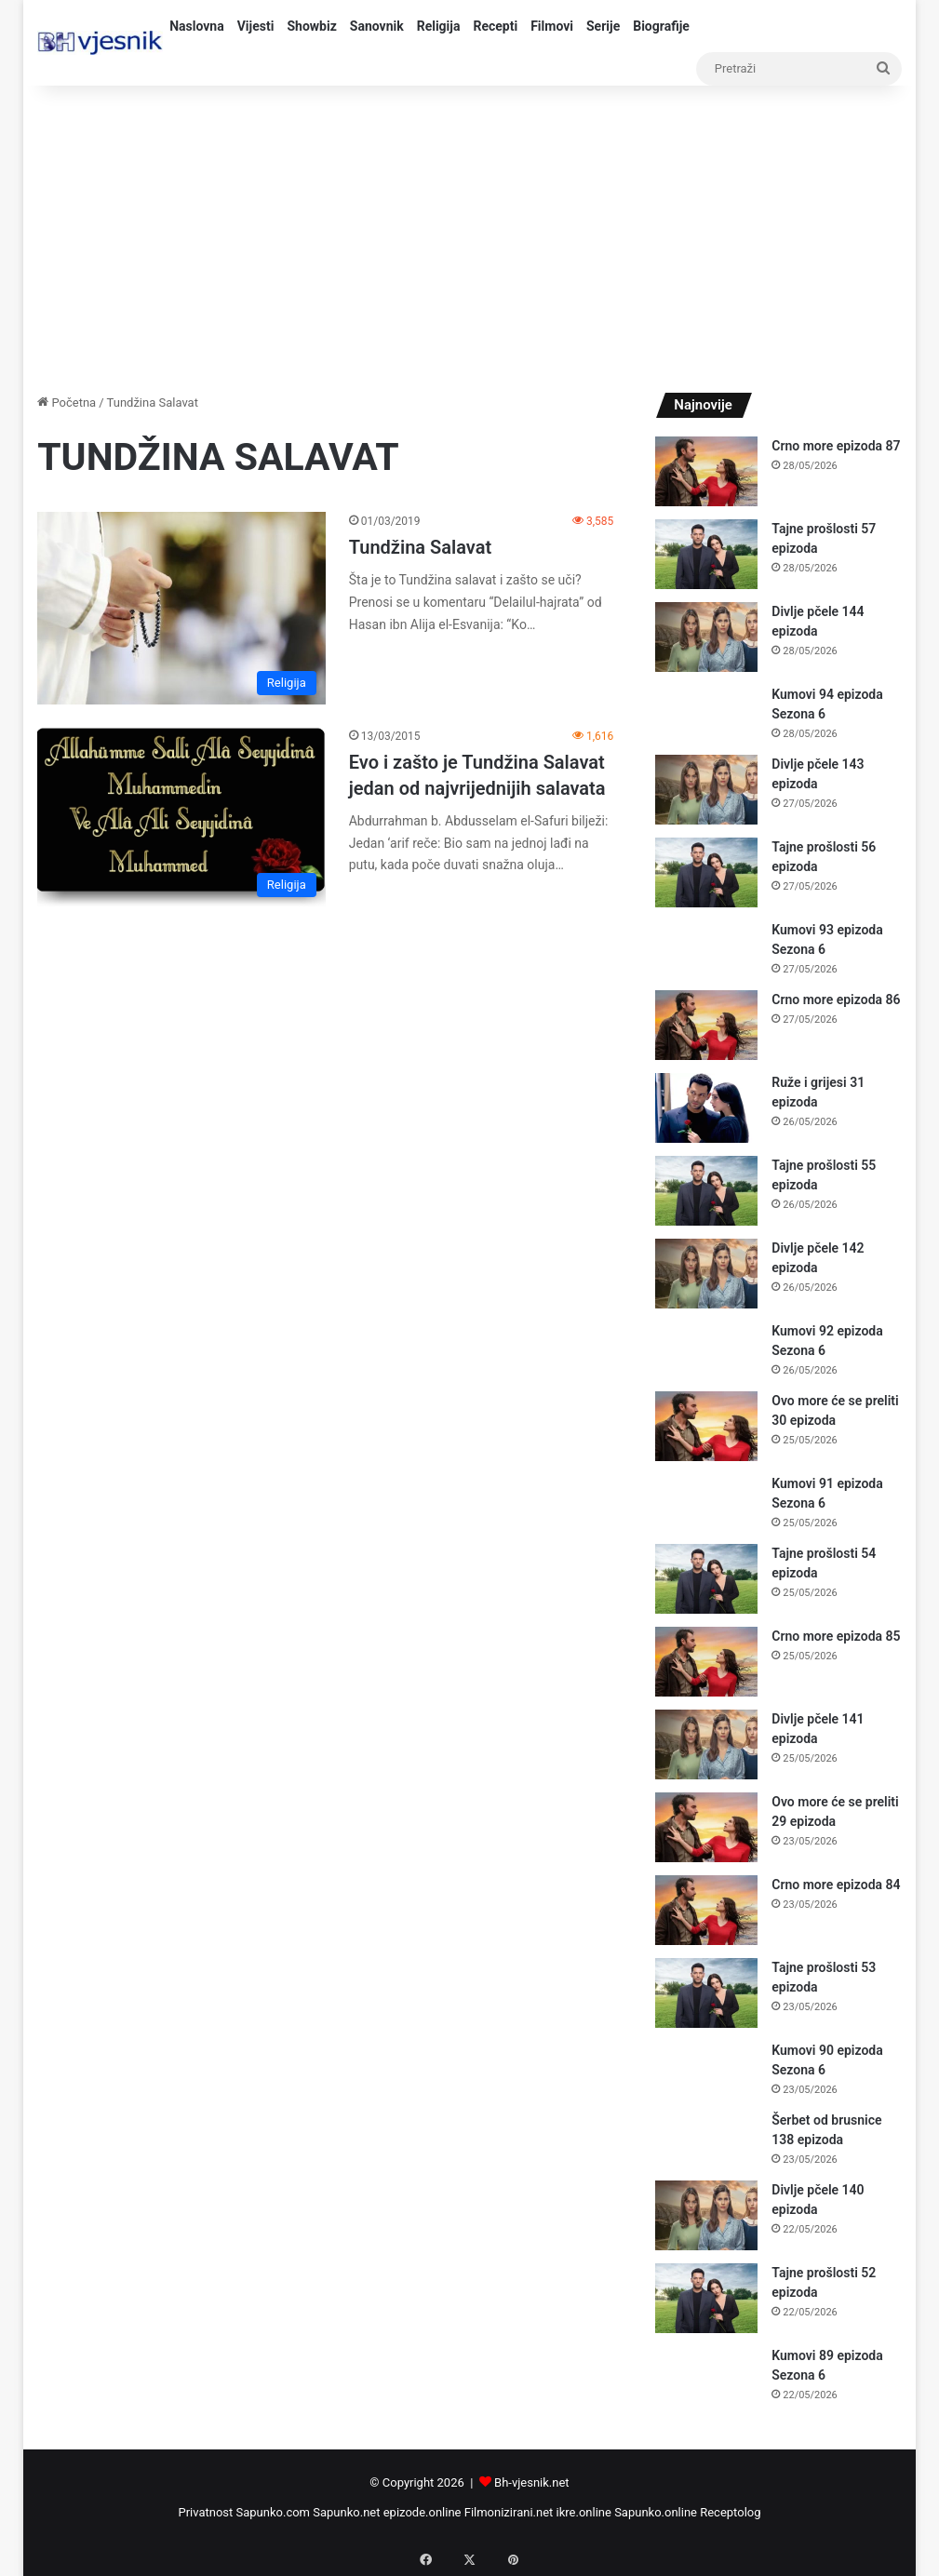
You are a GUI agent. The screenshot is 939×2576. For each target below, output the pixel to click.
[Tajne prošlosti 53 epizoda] (706, 1993)
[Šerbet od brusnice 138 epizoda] (706, 2138)
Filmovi (551, 26)
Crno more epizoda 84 (835, 1884)
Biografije (661, 26)
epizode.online (422, 2512)
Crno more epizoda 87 (835, 445)
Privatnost (205, 2512)
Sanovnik (377, 26)
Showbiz (311, 26)
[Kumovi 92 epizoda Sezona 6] (706, 1349)
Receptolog (730, 2512)
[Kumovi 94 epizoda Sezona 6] (706, 712)
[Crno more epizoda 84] (706, 1910)
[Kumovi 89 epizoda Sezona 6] (706, 2373)
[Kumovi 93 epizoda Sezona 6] (706, 947)
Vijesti (256, 26)
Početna (66, 402)
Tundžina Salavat (420, 547)
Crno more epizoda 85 (835, 1636)
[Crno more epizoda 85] (706, 1662)
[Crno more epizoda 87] (706, 471)
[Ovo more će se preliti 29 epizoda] (706, 1827)
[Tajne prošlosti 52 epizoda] (706, 2298)
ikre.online (584, 2512)
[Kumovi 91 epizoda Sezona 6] (706, 1501)
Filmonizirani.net (509, 2512)
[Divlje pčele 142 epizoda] (706, 1273)
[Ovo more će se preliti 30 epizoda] (706, 1426)
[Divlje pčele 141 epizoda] (706, 1744)
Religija (439, 26)
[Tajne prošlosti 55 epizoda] (706, 1191)
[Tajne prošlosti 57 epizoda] (706, 554)
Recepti (495, 26)
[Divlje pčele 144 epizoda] (706, 637)
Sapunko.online (655, 2512)
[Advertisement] (469, 234)
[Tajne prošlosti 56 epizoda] (706, 872)
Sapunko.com (273, 2512)
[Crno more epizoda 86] (706, 1025)
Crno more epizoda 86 (835, 999)
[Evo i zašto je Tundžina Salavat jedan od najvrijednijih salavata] (181, 816)
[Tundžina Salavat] (181, 608)
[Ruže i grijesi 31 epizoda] (706, 1108)
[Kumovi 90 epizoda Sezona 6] (706, 2068)
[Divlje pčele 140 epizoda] (706, 2215)
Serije (603, 26)
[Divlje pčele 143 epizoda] (706, 790)
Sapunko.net (346, 2512)
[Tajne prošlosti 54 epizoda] (706, 1579)
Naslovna (196, 26)
